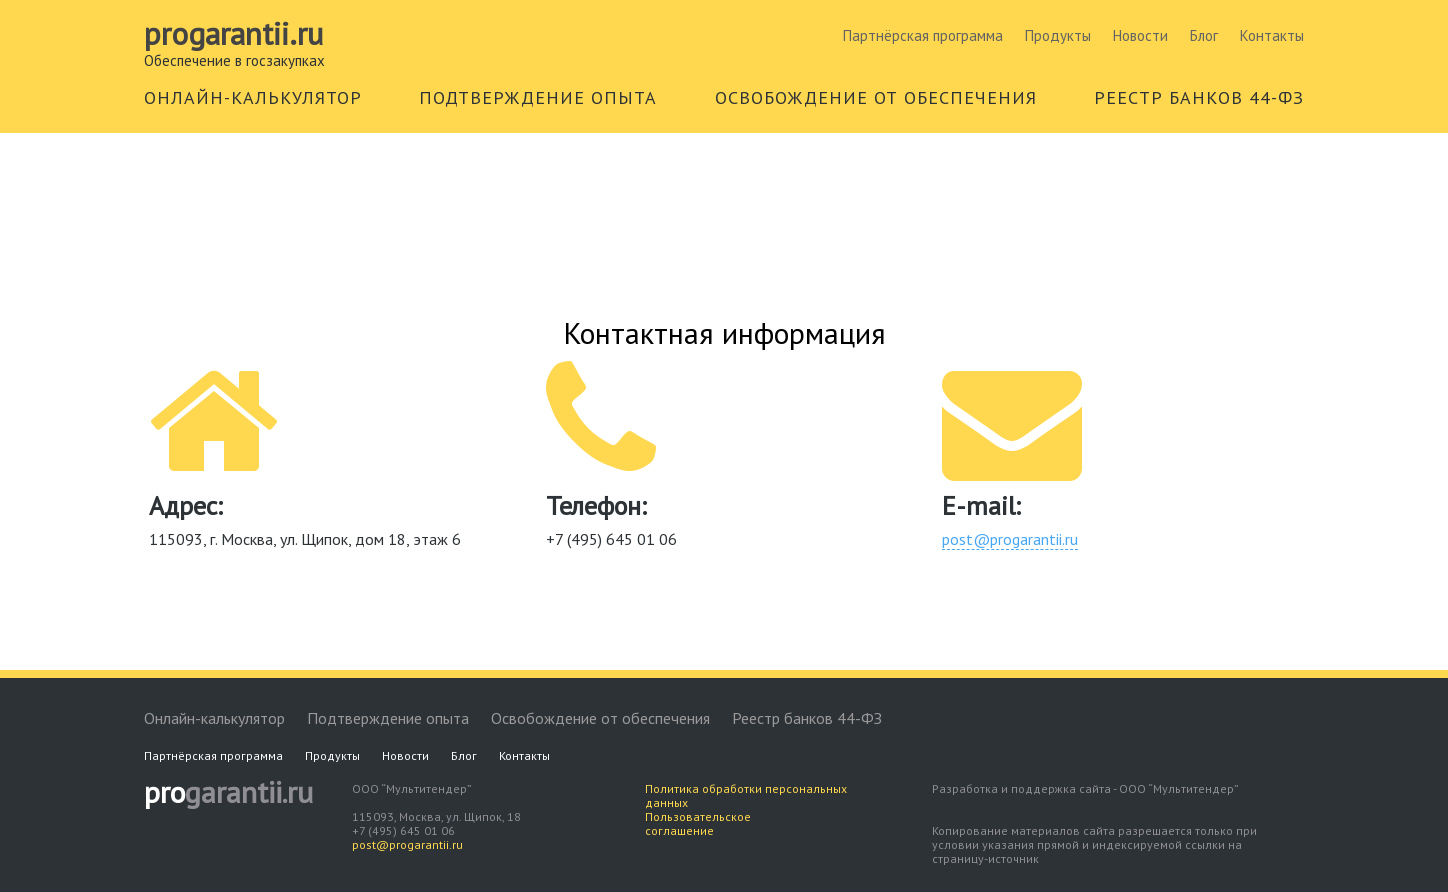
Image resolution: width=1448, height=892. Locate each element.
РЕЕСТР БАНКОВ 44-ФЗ (1199, 97)
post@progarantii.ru (1010, 539)
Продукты (1058, 35)
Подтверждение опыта (388, 718)
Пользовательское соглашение (698, 823)
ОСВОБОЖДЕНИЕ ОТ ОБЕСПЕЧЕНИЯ (876, 97)
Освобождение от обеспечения (600, 718)
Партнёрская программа (923, 35)
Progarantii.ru (233, 34)
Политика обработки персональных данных (746, 795)
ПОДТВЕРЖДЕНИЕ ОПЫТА (538, 97)
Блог (1204, 35)
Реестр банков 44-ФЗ (807, 718)
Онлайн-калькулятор (214, 718)
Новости (1140, 35)
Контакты (1272, 35)
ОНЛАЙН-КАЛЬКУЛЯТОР (253, 97)
